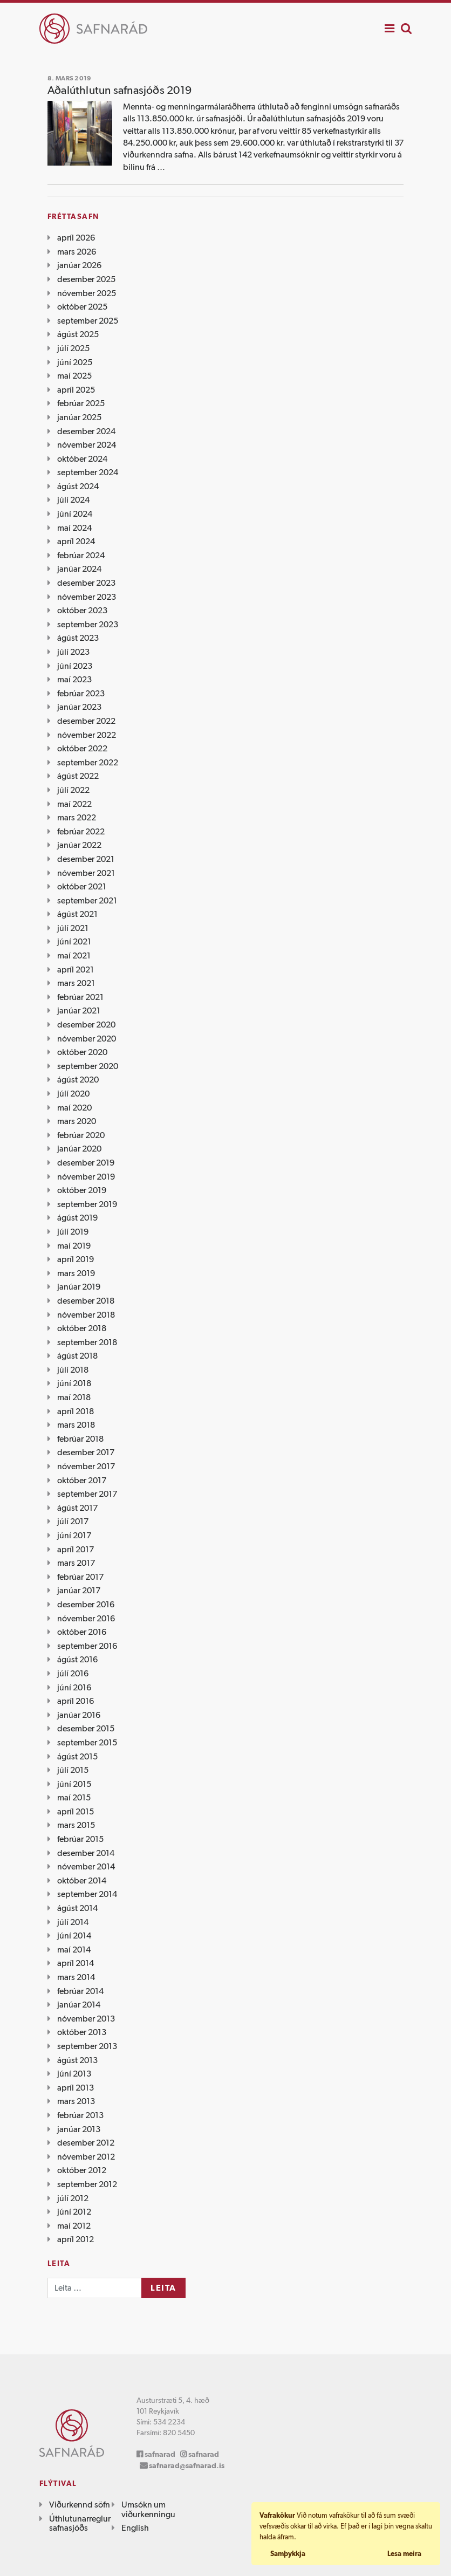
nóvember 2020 (86, 1038)
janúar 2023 (79, 707)
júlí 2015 (72, 1770)
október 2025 (82, 307)
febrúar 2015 (80, 1839)
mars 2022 (76, 817)
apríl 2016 (75, 1701)
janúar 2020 (79, 1148)
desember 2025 (86, 279)
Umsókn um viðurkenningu (148, 2509)
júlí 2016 (72, 1673)
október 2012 (81, 2170)
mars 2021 (76, 983)
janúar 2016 (78, 1715)
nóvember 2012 (86, 2157)
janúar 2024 (79, 569)
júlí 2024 (73, 500)
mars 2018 (76, 1425)
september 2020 (87, 1066)
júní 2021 (74, 941)
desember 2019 (85, 1162)
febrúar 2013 (80, 2115)
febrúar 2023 (81, 693)
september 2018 (87, 1342)
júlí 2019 (72, 1232)
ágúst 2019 (77, 1217)
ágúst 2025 (78, 334)
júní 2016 (74, 1687)
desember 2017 (85, 1452)
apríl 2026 (76, 237)
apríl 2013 (75, 2087)
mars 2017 (76, 1563)
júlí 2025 (73, 348)
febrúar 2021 (80, 997)
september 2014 (87, 1894)
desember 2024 (86, 431)
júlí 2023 (73, 652)
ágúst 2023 (78, 638)
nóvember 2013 (86, 2018)
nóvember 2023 (86, 597)
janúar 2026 (79, 265)
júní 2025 (74, 362)
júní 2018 (74, 1383)
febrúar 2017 (80, 1577)
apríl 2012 (75, 2239)
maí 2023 (74, 679)
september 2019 (87, 1204)
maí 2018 (74, 1397)
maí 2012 (74, 2226)
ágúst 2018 (77, 1356)
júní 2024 (74, 514)
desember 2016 (85, 1604)
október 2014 (81, 1880)
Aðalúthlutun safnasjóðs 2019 (119, 90)
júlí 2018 (72, 1370)
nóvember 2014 (86, 1866)
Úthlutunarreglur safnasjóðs (80, 2523)
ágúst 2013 (77, 2060)
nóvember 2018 (86, 1315)
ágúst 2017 (77, 1508)
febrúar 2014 (80, 1991)
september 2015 (87, 1742)
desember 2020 (86, 1024)
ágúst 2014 (77, 1908)
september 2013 (87, 2046)
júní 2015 (74, 1784)
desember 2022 (86, 721)
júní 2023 (74, 666)
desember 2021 (85, 859)
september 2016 (87, 1646)
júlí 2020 (73, 1093)
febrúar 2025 (81, 403)
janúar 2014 (78, 2004)
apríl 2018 (75, 1411)
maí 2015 (74, 1797)
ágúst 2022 (78, 776)
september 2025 (87, 321)
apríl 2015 (75, 1811)
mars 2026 (76, 251)
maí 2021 (74, 955)
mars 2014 (76, 1977)
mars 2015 (76, 1825)
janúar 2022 (79, 845)
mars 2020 (76, 1121)
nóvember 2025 (86, 293)
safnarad (160, 2453)
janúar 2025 (79, 417)
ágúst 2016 (77, 1659)
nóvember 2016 (86, 1618)
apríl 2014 (75, 1963)
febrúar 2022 (81, 831)
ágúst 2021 (77, 914)
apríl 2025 (76, 390)
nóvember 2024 (86, 445)
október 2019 (81, 1190)
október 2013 (81, 2032)
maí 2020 (74, 1107)
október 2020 (82, 1052)
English (135, 2528)
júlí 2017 (72, 1521)
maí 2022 (74, 804)
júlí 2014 (72, 1922)
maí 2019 (74, 1246)
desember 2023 (86, 583)
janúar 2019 (78, 1287)
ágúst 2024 (78, 486)
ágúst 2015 (77, 1756)
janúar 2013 (78, 2129)
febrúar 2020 (81, 1135)
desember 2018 (85, 1301)
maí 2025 (74, 376)
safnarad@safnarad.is (186, 2465)
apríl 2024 (76, 541)
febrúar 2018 (80, 1439)
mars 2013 (76, 2101)
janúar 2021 (78, 1010)
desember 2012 (85, 2142)
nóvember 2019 (86, 1176)
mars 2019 (76, 1273)
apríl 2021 (75, 969)
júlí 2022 (73, 790)
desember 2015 (85, 1728)
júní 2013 (74, 2073)
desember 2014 (85, 1853)
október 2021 (81, 886)
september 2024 (87, 472)
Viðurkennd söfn (79, 2504)
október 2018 (81, 1328)
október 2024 (82, 459)
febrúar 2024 (81, 555)
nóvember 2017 (86, 1466)
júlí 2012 (72, 2198)
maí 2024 (74, 528)
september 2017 (87, 1494)
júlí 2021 (72, 928)
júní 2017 (74, 1535)
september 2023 (87, 624)
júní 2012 (74, 2212)
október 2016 (81, 1632)
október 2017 (81, 1480)
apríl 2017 (75, 1549)
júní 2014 (74, 1935)
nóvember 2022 (86, 735)
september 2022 (87, 762)
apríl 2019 (75, 1259)
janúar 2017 (78, 1590)
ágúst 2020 (78, 1079)
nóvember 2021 (86, 873)
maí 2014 (74, 1949)
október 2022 (82, 748)
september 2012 (87, 2184)
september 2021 (87, 900)
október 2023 (82, 610)
